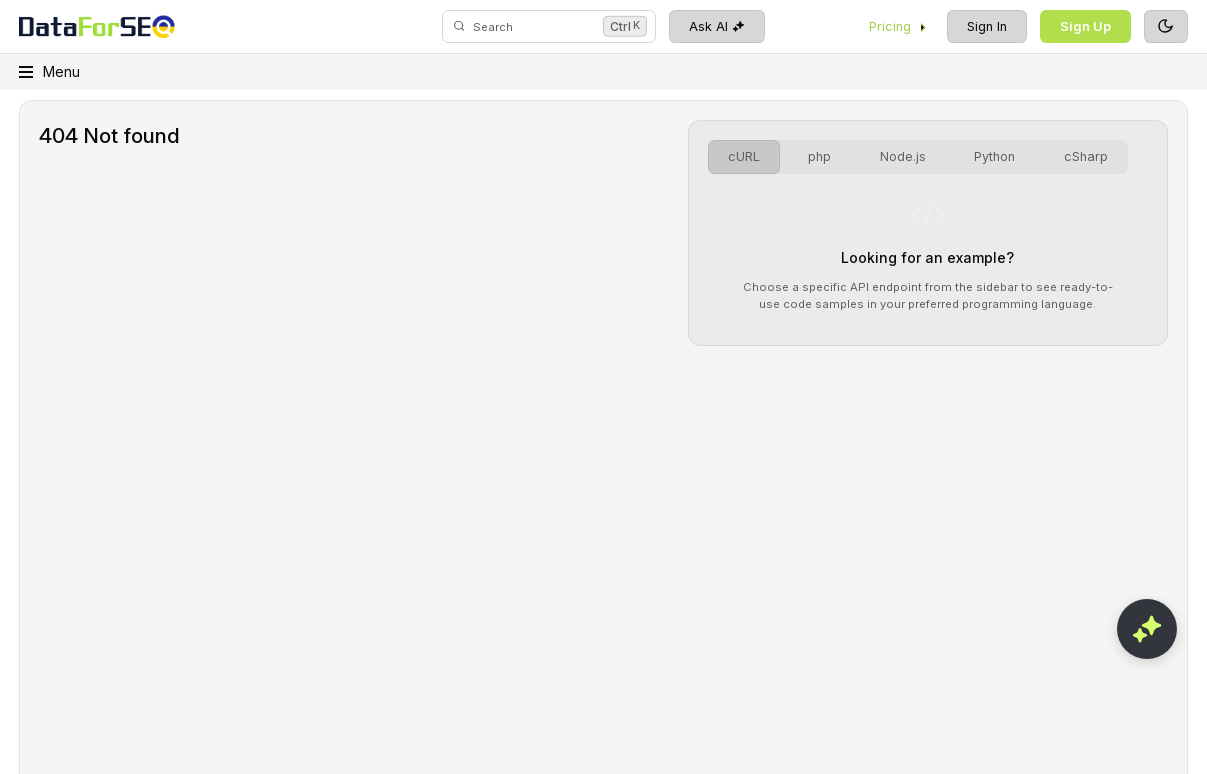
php (819, 156)
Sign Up (1085, 26)
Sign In (987, 26)
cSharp (1086, 156)
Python (994, 156)
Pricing (898, 26)
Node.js (903, 156)
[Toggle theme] (1166, 27)
